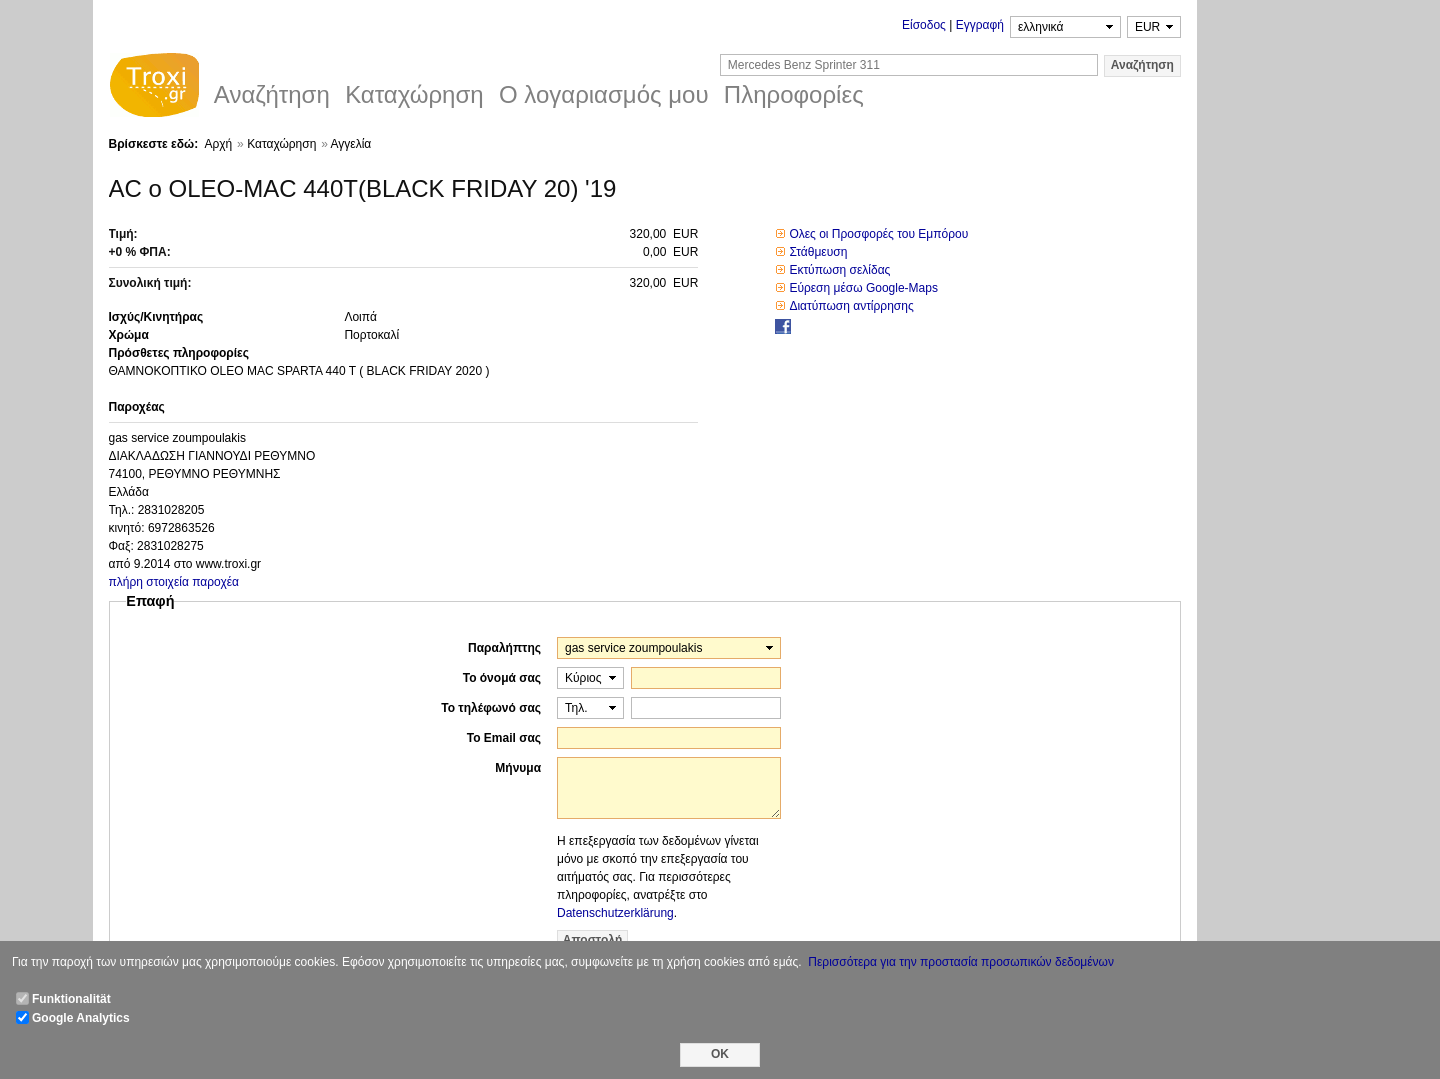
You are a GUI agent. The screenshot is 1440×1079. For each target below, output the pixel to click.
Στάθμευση (818, 252)
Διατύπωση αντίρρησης (851, 306)
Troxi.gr (154, 88)
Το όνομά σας (502, 678)
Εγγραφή (980, 25)
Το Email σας (504, 738)
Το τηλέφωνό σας (491, 708)
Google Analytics (81, 1018)
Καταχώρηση (281, 144)
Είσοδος (924, 25)
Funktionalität (71, 999)
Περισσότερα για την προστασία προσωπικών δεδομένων (961, 962)
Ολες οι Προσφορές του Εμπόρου (878, 234)
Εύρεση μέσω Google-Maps (863, 288)
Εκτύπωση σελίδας (839, 270)
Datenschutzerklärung (615, 913)
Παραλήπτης (504, 648)
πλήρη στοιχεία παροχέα (174, 582)
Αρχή (218, 144)
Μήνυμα (518, 768)
